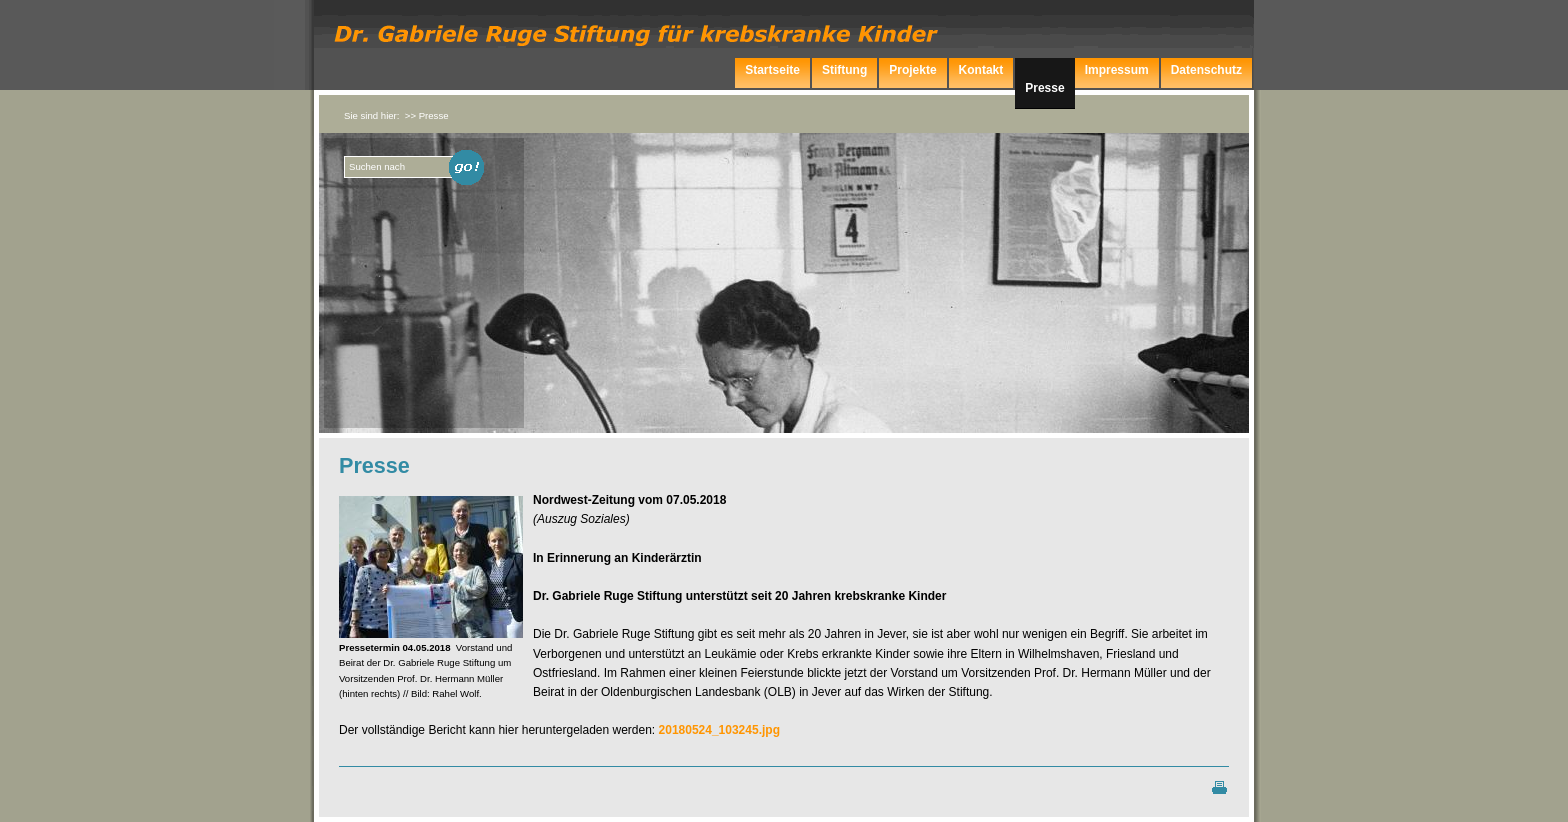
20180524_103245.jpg (719, 730)
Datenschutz (1206, 70)
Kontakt (981, 70)
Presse (1044, 88)
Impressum (1117, 70)
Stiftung (844, 70)
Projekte (912, 70)
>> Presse (427, 115)
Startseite (772, 70)
